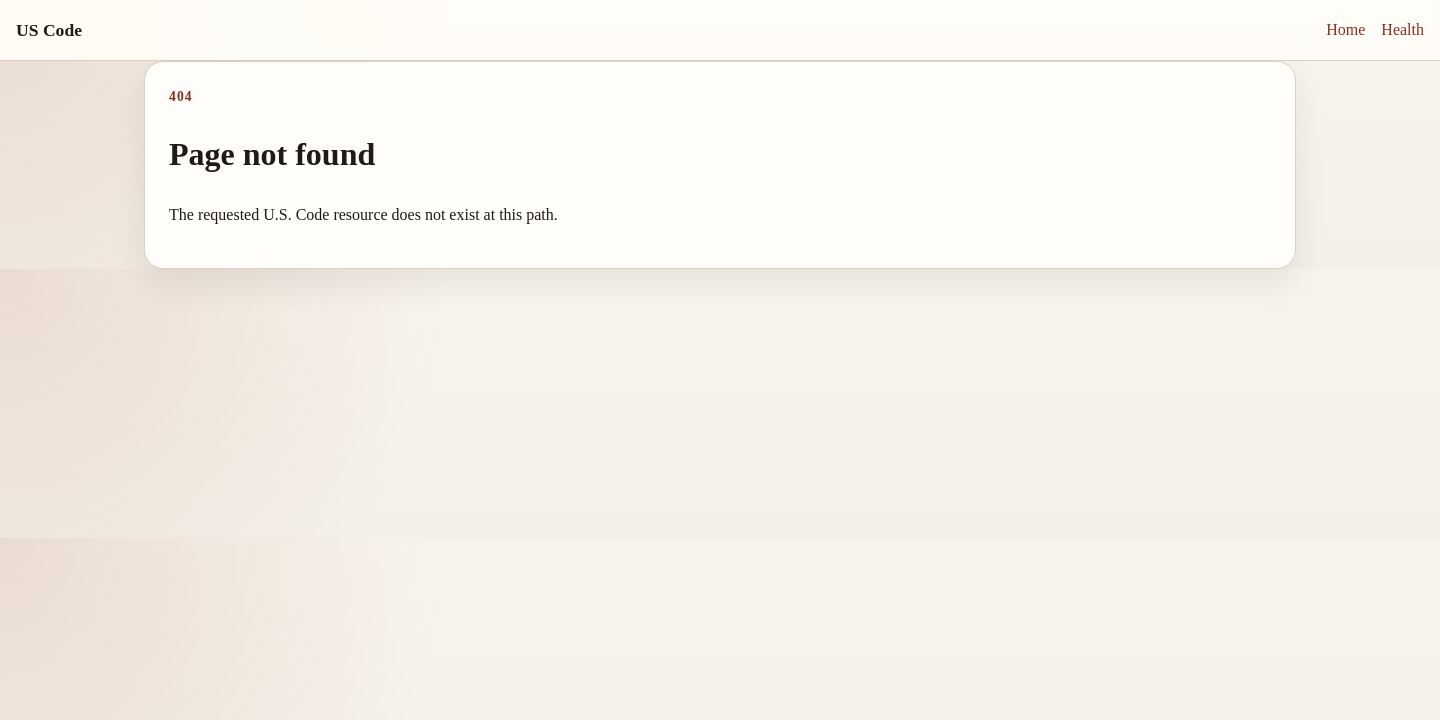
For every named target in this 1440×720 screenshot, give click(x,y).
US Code (49, 30)
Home (1345, 29)
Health (1402, 29)
